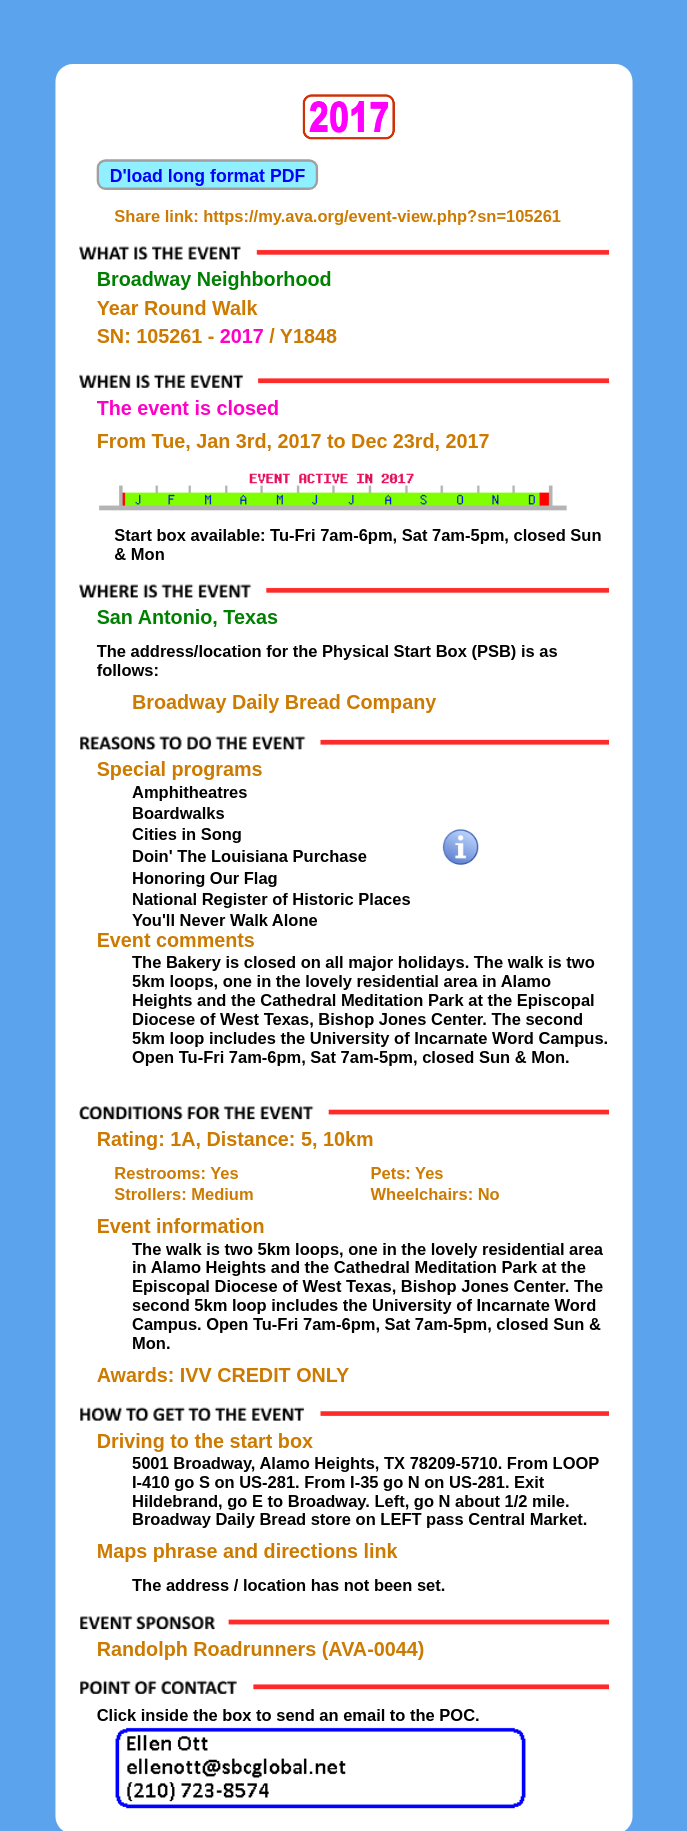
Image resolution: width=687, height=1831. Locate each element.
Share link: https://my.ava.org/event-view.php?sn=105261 (337, 215)
